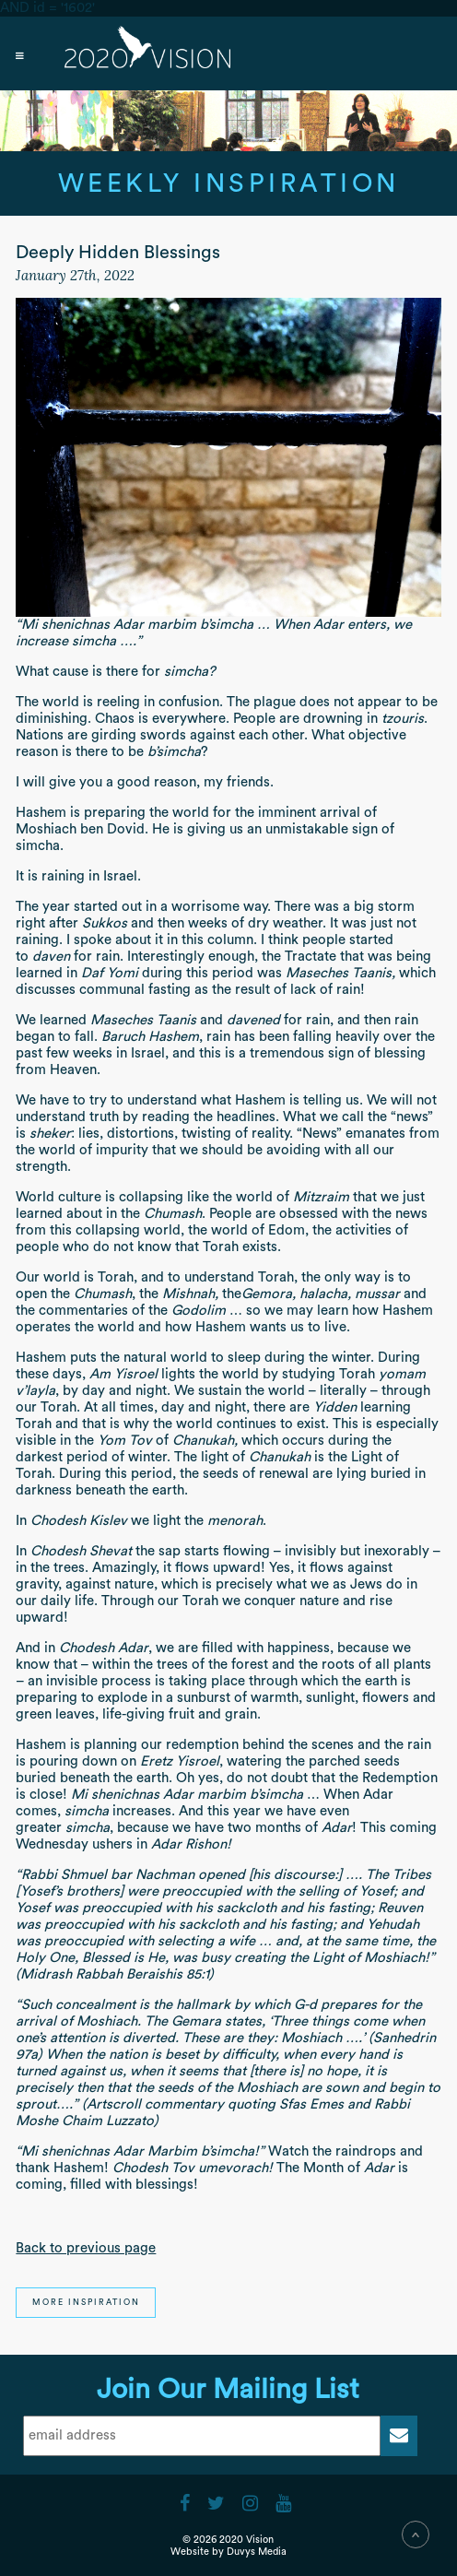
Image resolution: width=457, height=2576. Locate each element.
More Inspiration (86, 2302)
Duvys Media (257, 2551)
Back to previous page (86, 2248)
